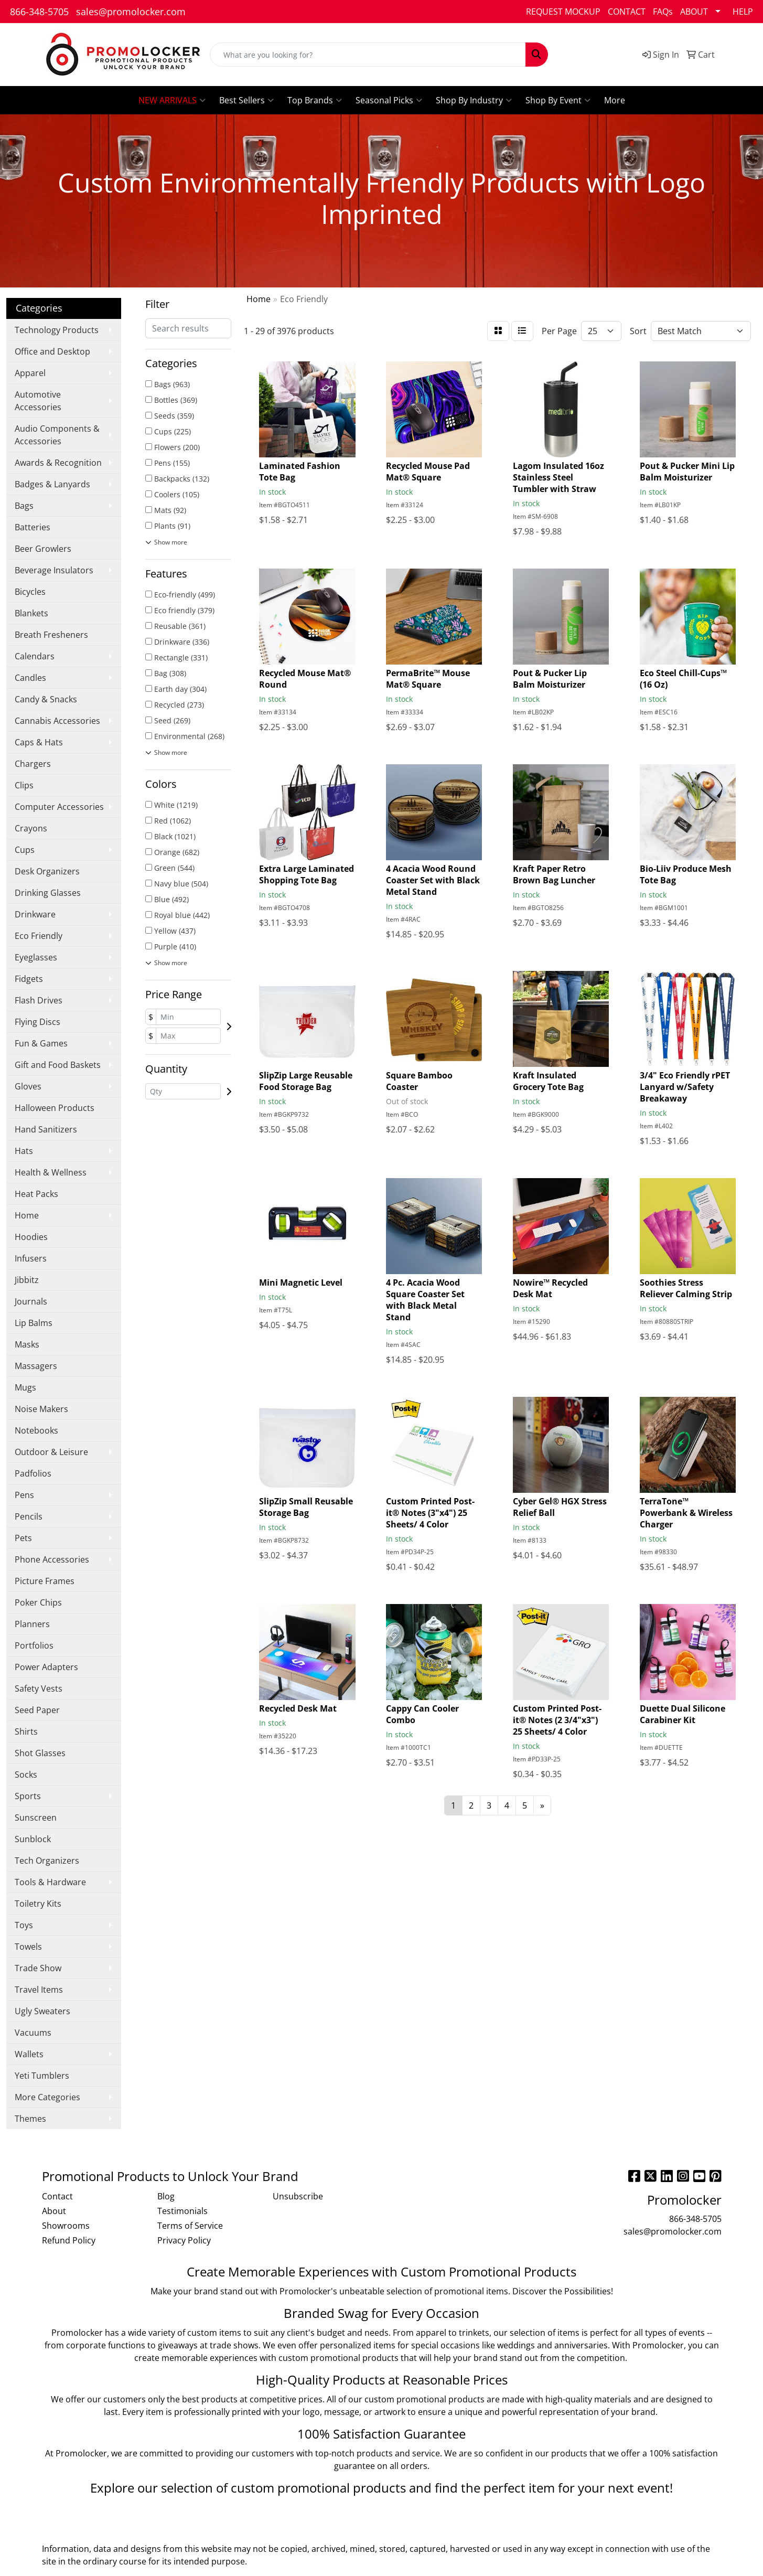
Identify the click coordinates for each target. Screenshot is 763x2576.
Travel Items (39, 1989)
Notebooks (36, 1430)
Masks (27, 1344)
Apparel (30, 373)
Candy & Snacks (46, 699)
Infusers (31, 1258)
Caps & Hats (39, 742)
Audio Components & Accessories (57, 435)
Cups (25, 850)
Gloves (28, 1086)
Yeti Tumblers (42, 2075)
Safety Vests (38, 1688)
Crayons (31, 828)
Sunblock (33, 1839)
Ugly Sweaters (42, 2011)
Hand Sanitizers (46, 1129)
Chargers (33, 763)
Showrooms (66, 2225)
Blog (166, 2196)
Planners (32, 1624)
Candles (30, 677)
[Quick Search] (368, 54)
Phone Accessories (52, 1559)
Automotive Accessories (38, 401)
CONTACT (627, 11)
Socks (26, 1774)
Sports (28, 1796)
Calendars (35, 656)
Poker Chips (38, 1602)
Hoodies (31, 1237)
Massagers (36, 1366)
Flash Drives (38, 1000)
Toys (24, 1925)
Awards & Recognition (58, 462)
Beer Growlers (43, 548)
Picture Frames (44, 1581)
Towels (28, 1946)
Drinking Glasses (48, 893)
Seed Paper (37, 1710)
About (54, 2211)
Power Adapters (46, 1667)
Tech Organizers (47, 1860)
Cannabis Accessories (57, 720)
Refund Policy (68, 2240)
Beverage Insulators (54, 570)
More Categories (47, 2097)
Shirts (26, 1731)
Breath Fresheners (51, 634)
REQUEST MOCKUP (563, 11)
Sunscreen (36, 1817)
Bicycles (30, 591)
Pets (23, 1538)
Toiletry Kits (38, 1903)
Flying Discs (37, 1022)
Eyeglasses (36, 957)
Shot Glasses (40, 1753)
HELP (743, 11)
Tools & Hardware (50, 1882)
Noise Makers (41, 1409)
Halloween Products (54, 1108)
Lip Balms (33, 1323)
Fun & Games (41, 1043)
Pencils (28, 1516)
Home (27, 1215)
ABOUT (694, 11)
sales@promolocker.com (131, 11)
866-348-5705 (39, 11)
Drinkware (35, 914)
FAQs (663, 11)
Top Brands (314, 100)
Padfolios (33, 1473)
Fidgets (29, 979)
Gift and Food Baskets (58, 1065)
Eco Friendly (38, 936)
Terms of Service (190, 2225)
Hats (24, 1151)
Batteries (32, 527)
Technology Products (57, 330)
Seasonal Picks (389, 100)
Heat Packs (36, 1194)
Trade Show (38, 1968)
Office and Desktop (52, 351)
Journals (31, 1301)
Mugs (25, 1387)
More (614, 100)
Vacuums (33, 2032)
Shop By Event (557, 100)
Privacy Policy (184, 2240)
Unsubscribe (298, 2196)
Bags (24, 505)
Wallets (29, 2054)
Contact (57, 2196)
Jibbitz (27, 1280)
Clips (24, 785)
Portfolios (34, 1645)
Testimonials (182, 2211)
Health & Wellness (51, 1172)
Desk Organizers (47, 871)
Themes (30, 2118)
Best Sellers (246, 100)
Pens (24, 1495)
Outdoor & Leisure (51, 1452)
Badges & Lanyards (52, 484)
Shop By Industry (474, 100)
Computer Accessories (59, 807)
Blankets (31, 613)
